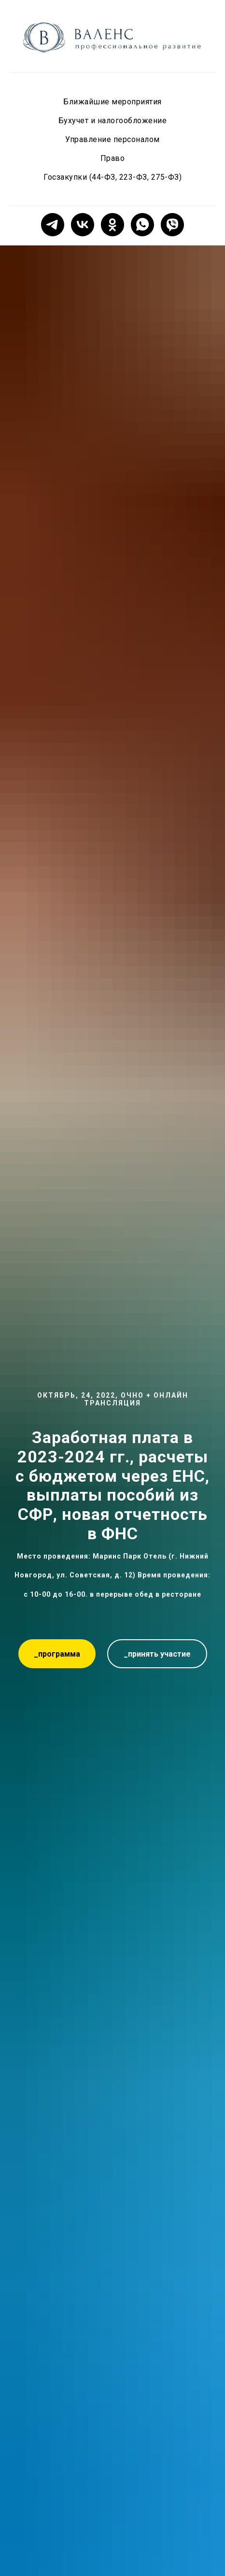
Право (112, 158)
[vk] (82, 224)
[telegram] (52, 224)
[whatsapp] (142, 224)
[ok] (112, 224)
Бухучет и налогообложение (112, 120)
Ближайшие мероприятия (112, 101)
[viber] (172, 224)
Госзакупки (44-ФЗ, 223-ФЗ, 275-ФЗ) (112, 177)
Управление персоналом (112, 139)
